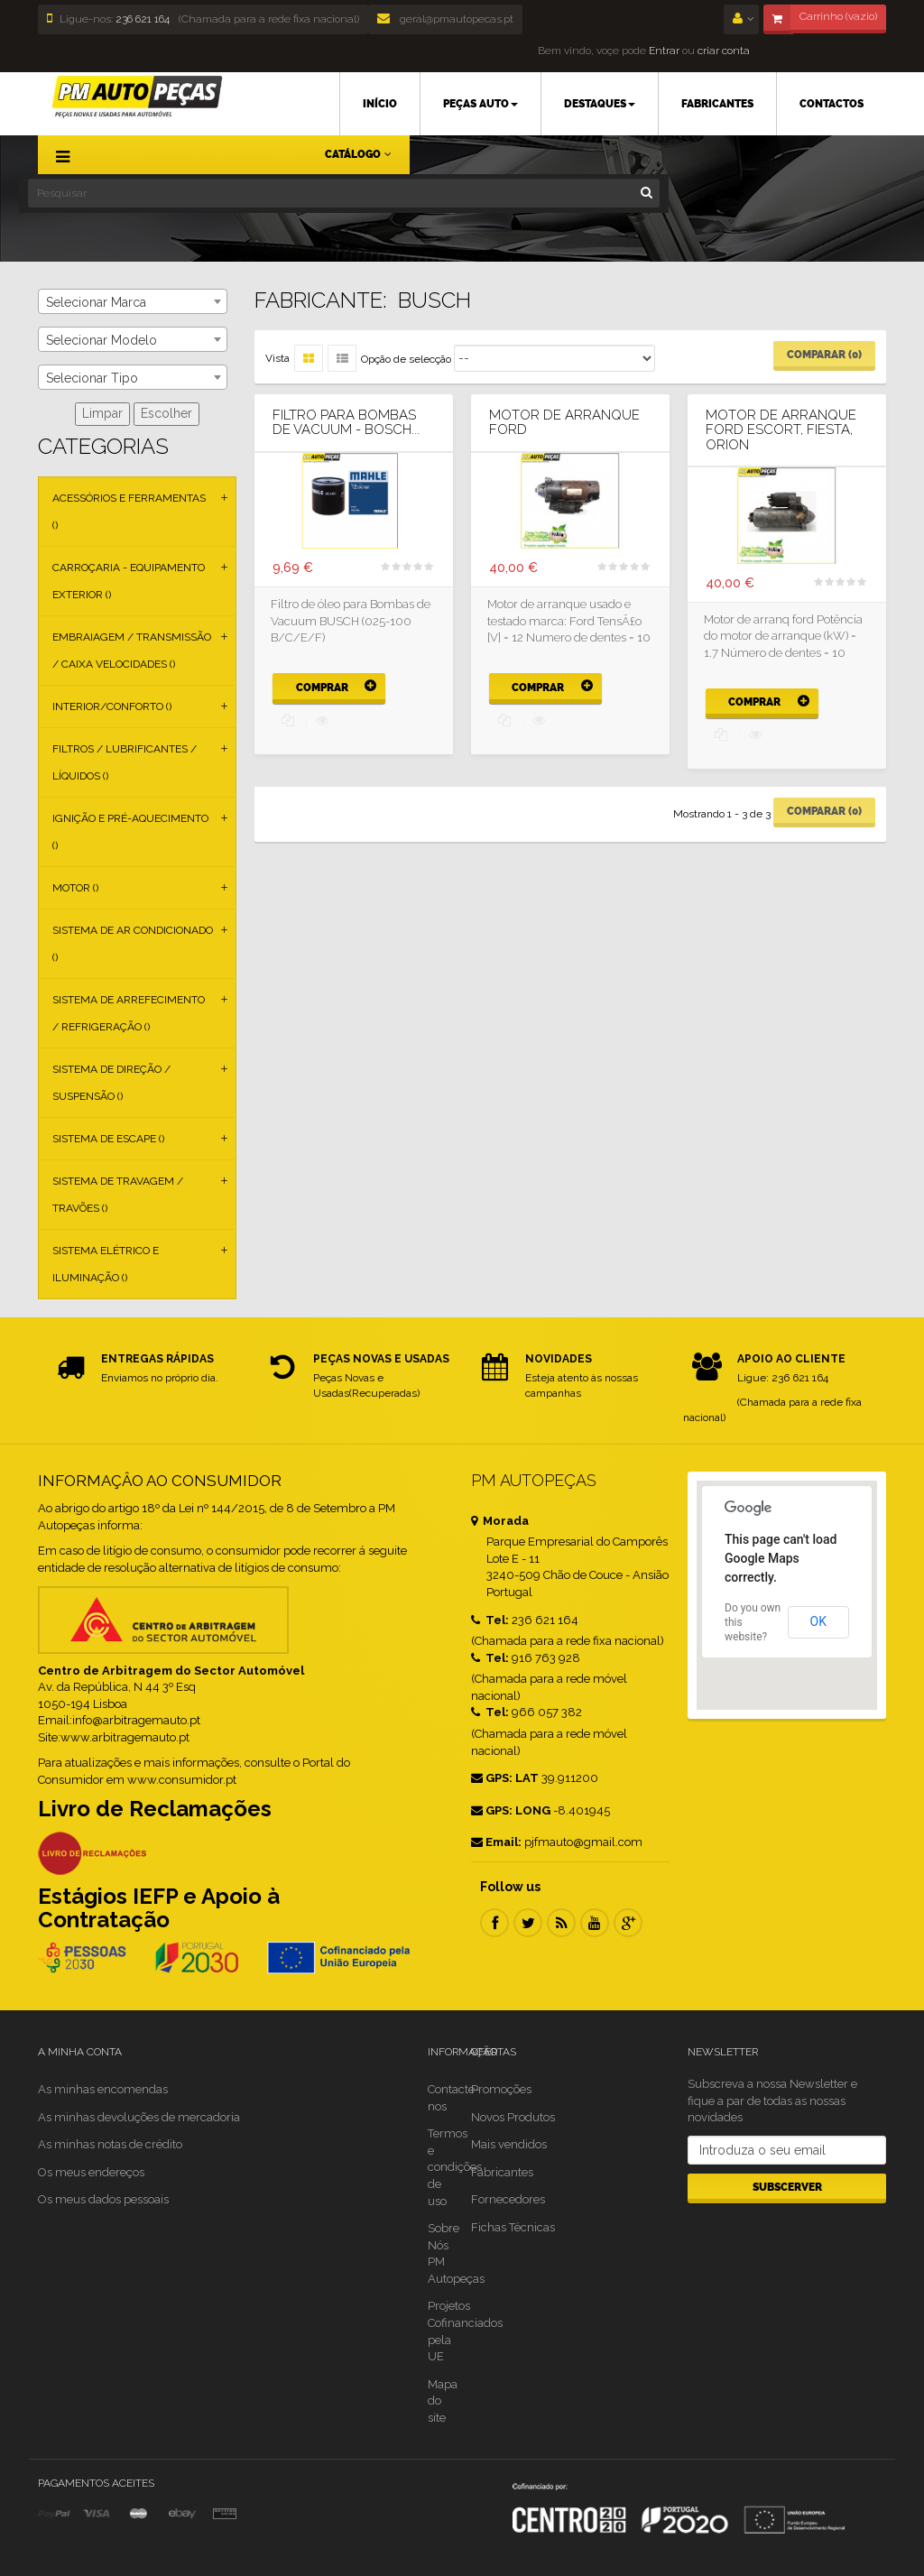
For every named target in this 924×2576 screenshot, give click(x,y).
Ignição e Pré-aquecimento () (130, 832)
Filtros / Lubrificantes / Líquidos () (124, 762)
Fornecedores (508, 2199)
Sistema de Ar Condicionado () (132, 944)
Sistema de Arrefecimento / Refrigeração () (128, 1013)
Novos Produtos (513, 2117)
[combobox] (132, 301)
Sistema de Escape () (108, 1138)
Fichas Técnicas (513, 2227)
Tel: (490, 1620)
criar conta (724, 50)
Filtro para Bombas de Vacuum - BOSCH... (346, 423)
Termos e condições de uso (455, 2167)
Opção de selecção (406, 359)
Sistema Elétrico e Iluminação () (105, 1264)
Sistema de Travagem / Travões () (117, 1194)
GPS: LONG (510, 1810)
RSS (561, 1922)
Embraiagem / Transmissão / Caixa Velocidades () (131, 650)
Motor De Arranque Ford (564, 423)
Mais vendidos (509, 2144)
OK (818, 1621)
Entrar (662, 50)
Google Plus (628, 1922)
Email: (496, 1842)
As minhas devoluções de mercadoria (139, 2117)
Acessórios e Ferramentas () (129, 511)
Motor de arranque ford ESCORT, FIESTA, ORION (781, 430)
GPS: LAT (505, 1778)
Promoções (501, 2089)
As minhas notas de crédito (110, 2144)
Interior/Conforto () (111, 706)
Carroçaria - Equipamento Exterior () (128, 581)
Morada (500, 1521)
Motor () (75, 888)
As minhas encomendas (103, 2089)
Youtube (594, 1922)
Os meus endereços (91, 2172)
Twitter (527, 1922)
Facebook (494, 1922)
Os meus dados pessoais (103, 2199)
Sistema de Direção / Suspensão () (111, 1083)
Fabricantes (502, 2172)
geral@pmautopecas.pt (445, 19)
